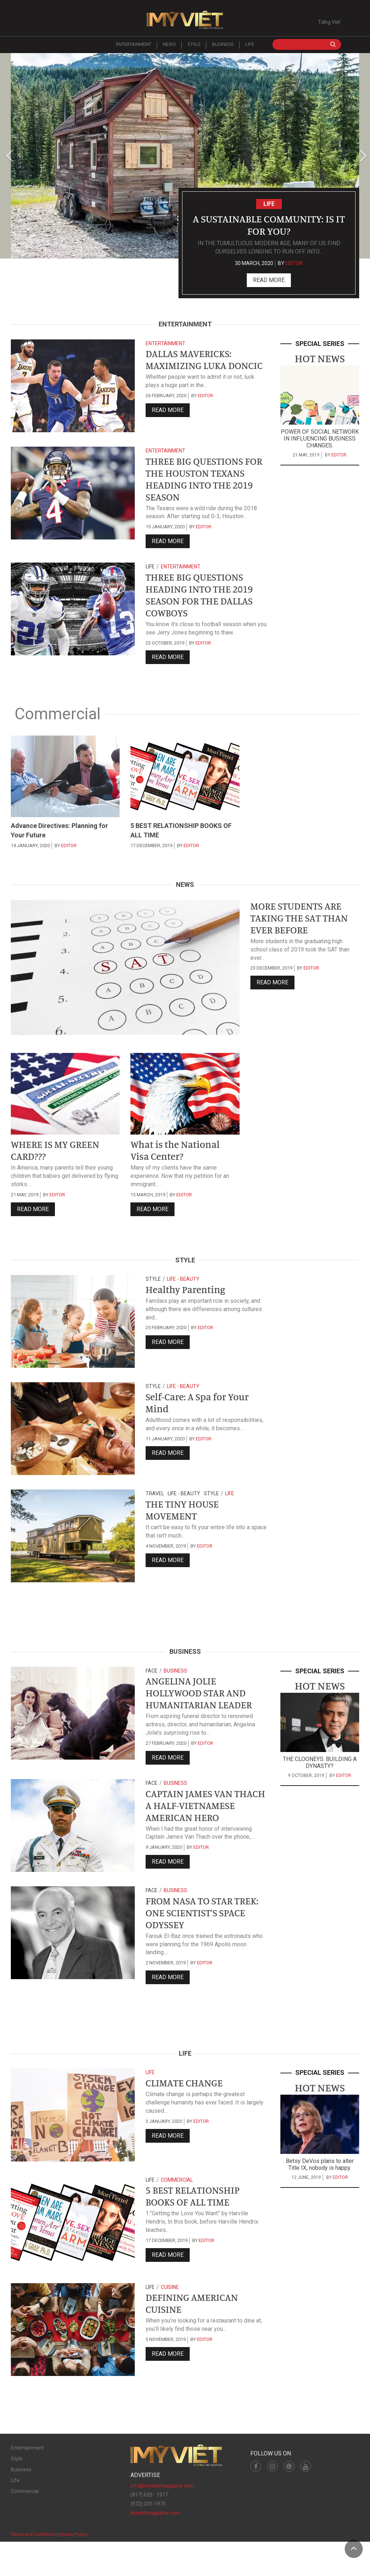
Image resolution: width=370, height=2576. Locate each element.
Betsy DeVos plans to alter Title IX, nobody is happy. (320, 2199)
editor (294, 267)
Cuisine (170, 2321)
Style (194, 48)
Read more (269, 284)
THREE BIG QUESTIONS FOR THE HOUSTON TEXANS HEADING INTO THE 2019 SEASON (201, 485)
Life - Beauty (183, 1294)
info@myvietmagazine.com (162, 2520)
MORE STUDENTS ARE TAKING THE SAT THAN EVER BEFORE (303, 931)
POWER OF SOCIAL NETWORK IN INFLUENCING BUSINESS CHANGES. (320, 442)
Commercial (177, 2214)
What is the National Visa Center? (179, 1164)
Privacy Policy (73, 2568)
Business (223, 48)
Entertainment (133, 48)
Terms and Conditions (33, 2568)
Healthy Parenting (189, 1304)
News (169, 48)
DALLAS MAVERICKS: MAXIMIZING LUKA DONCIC (192, 370)
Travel (155, 1508)
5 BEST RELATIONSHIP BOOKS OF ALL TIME (197, 2231)
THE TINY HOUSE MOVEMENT (185, 1526)
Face (152, 1685)
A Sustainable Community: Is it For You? (269, 227)
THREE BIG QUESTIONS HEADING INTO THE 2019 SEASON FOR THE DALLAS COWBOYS (204, 605)
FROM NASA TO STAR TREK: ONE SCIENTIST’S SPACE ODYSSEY (207, 1945)
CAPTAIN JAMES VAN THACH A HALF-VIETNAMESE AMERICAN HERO (203, 1831)
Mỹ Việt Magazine (185, 21)
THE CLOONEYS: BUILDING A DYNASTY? (320, 1777)
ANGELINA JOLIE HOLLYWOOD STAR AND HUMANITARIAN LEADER (204, 1709)
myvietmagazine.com (155, 2547)
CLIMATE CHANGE (188, 2117)
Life (249, 48)
